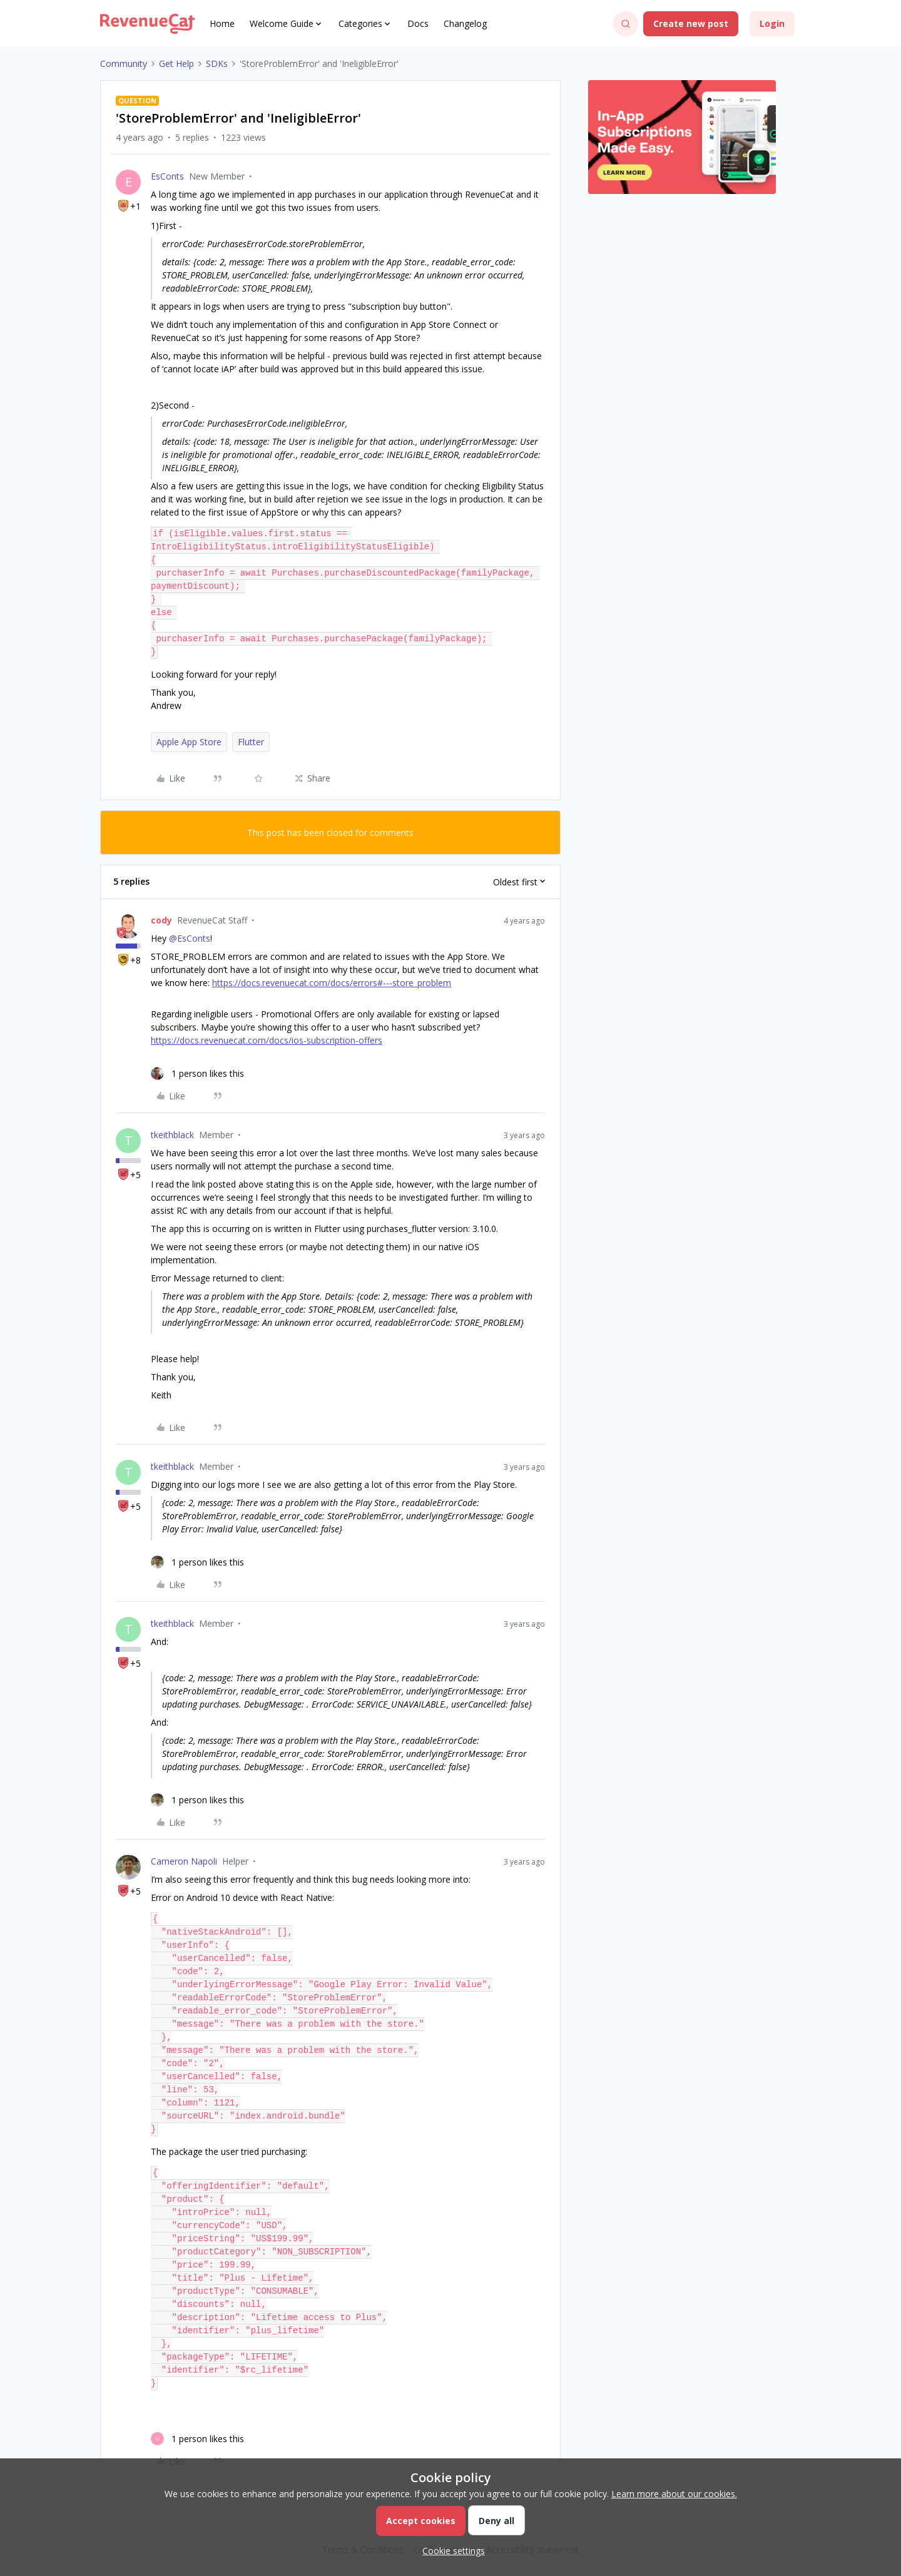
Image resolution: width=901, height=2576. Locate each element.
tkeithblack (172, 1135)
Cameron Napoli (184, 1861)
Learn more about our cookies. (674, 2494)
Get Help (176, 63)
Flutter (251, 742)
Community (123, 63)
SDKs (217, 63)
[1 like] (197, 1073)
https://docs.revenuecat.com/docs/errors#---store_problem (331, 983)
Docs (418, 23)
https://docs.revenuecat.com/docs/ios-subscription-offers (266, 1040)
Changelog (465, 23)
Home (222, 23)
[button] (690, 23)
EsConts (167, 176)
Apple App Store (188, 742)
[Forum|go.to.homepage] (147, 24)
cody (161, 920)
